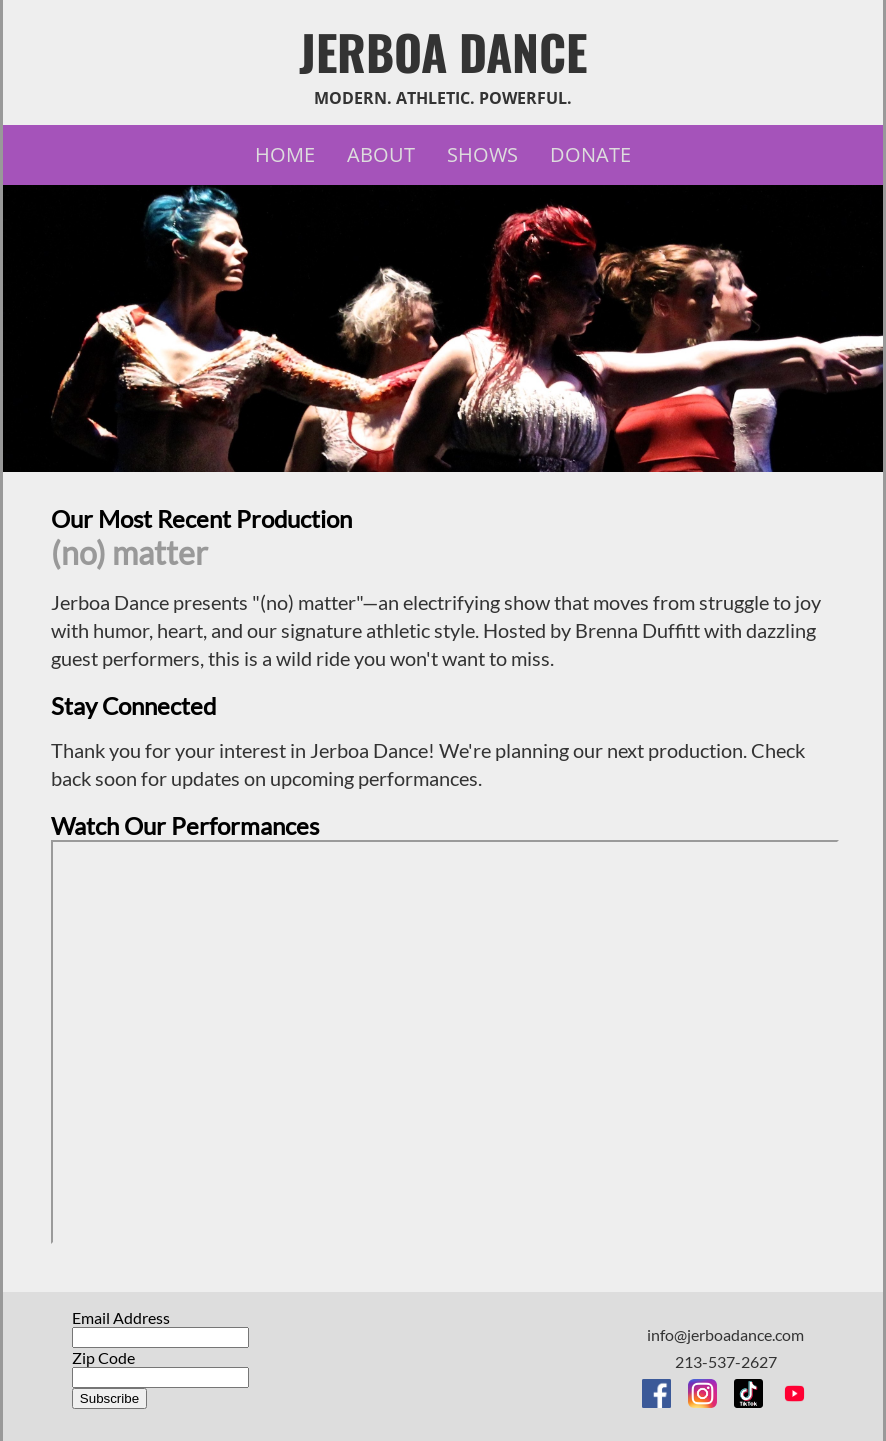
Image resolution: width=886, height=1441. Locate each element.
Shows (482, 154)
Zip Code (103, 1357)
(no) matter (129, 552)
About (381, 154)
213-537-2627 (726, 1361)
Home (285, 154)
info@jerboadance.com (725, 1334)
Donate (590, 154)
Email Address (121, 1317)
